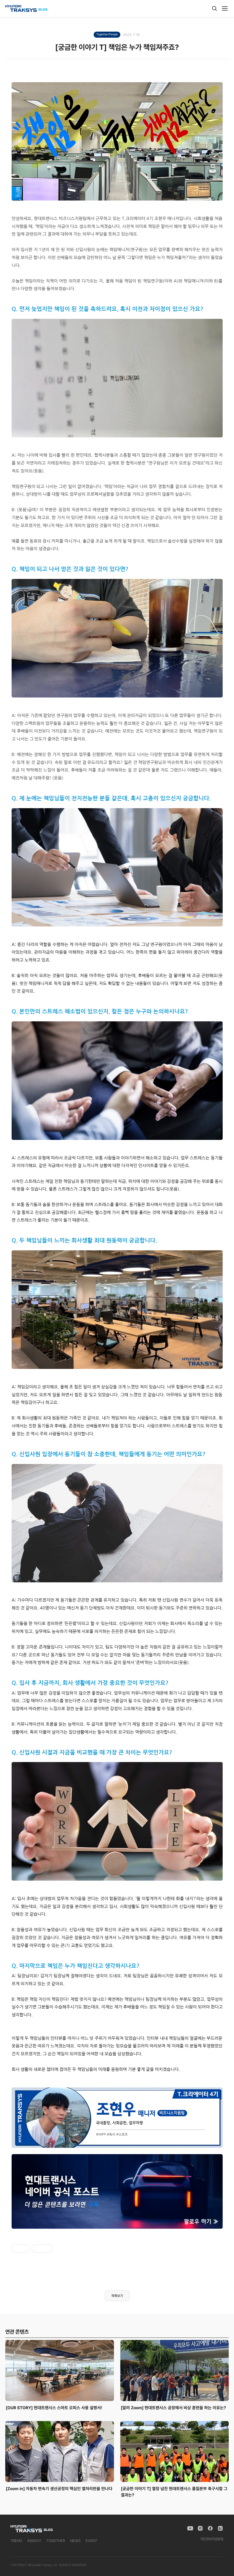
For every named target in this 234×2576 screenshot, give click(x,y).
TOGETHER (55, 2541)
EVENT (91, 2541)
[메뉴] (225, 8)
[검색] (214, 8)
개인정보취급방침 (211, 2539)
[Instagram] (200, 2528)
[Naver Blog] (220, 2528)
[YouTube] (190, 2528)
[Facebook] (210, 2528)
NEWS (75, 2541)
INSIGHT (34, 2541)
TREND (16, 2541)
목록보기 (117, 2296)
